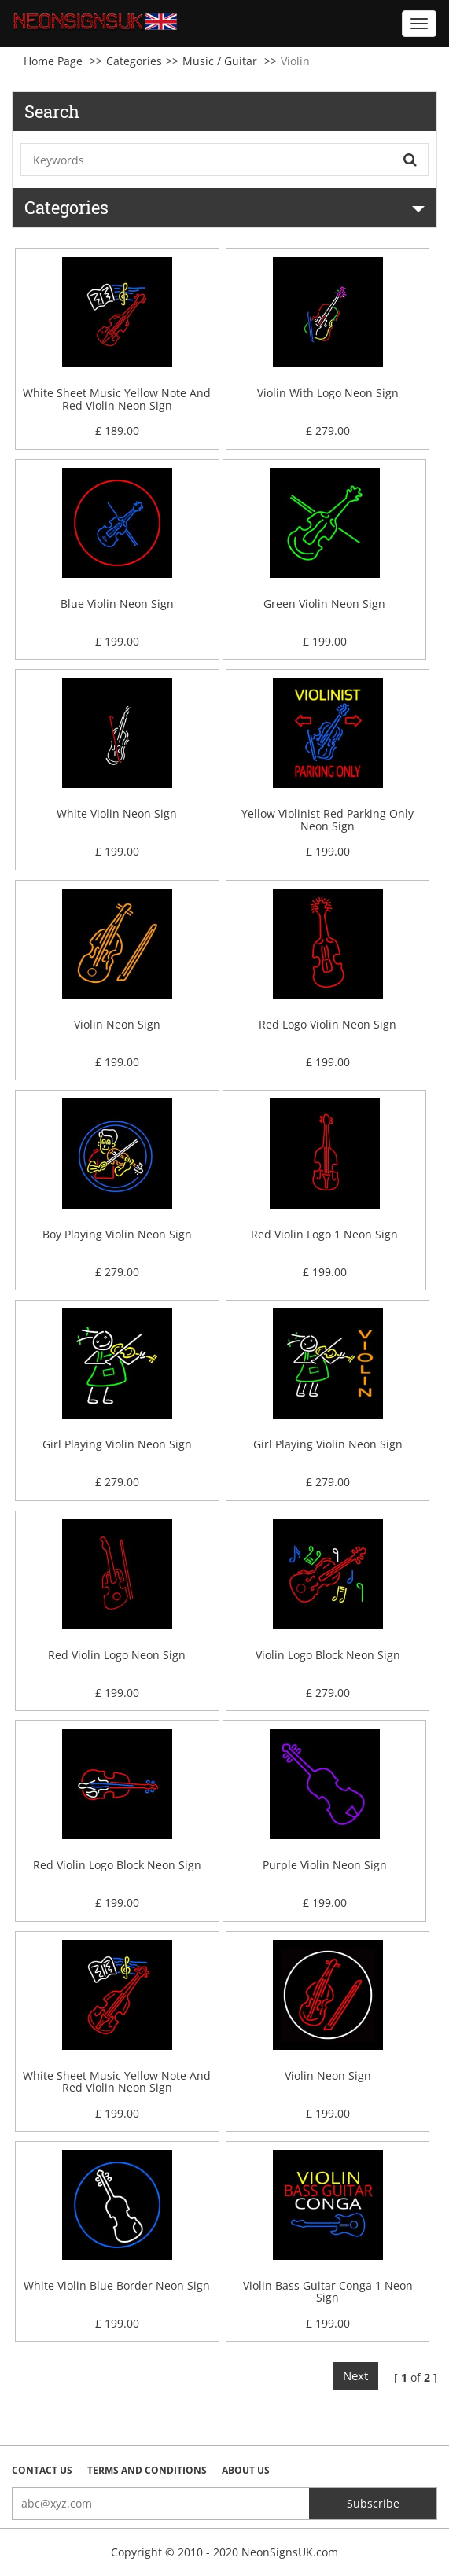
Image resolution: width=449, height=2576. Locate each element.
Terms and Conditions (147, 2470)
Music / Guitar (219, 60)
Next (355, 2375)
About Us (246, 2470)
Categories (134, 60)
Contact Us (42, 2470)
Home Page (53, 60)
